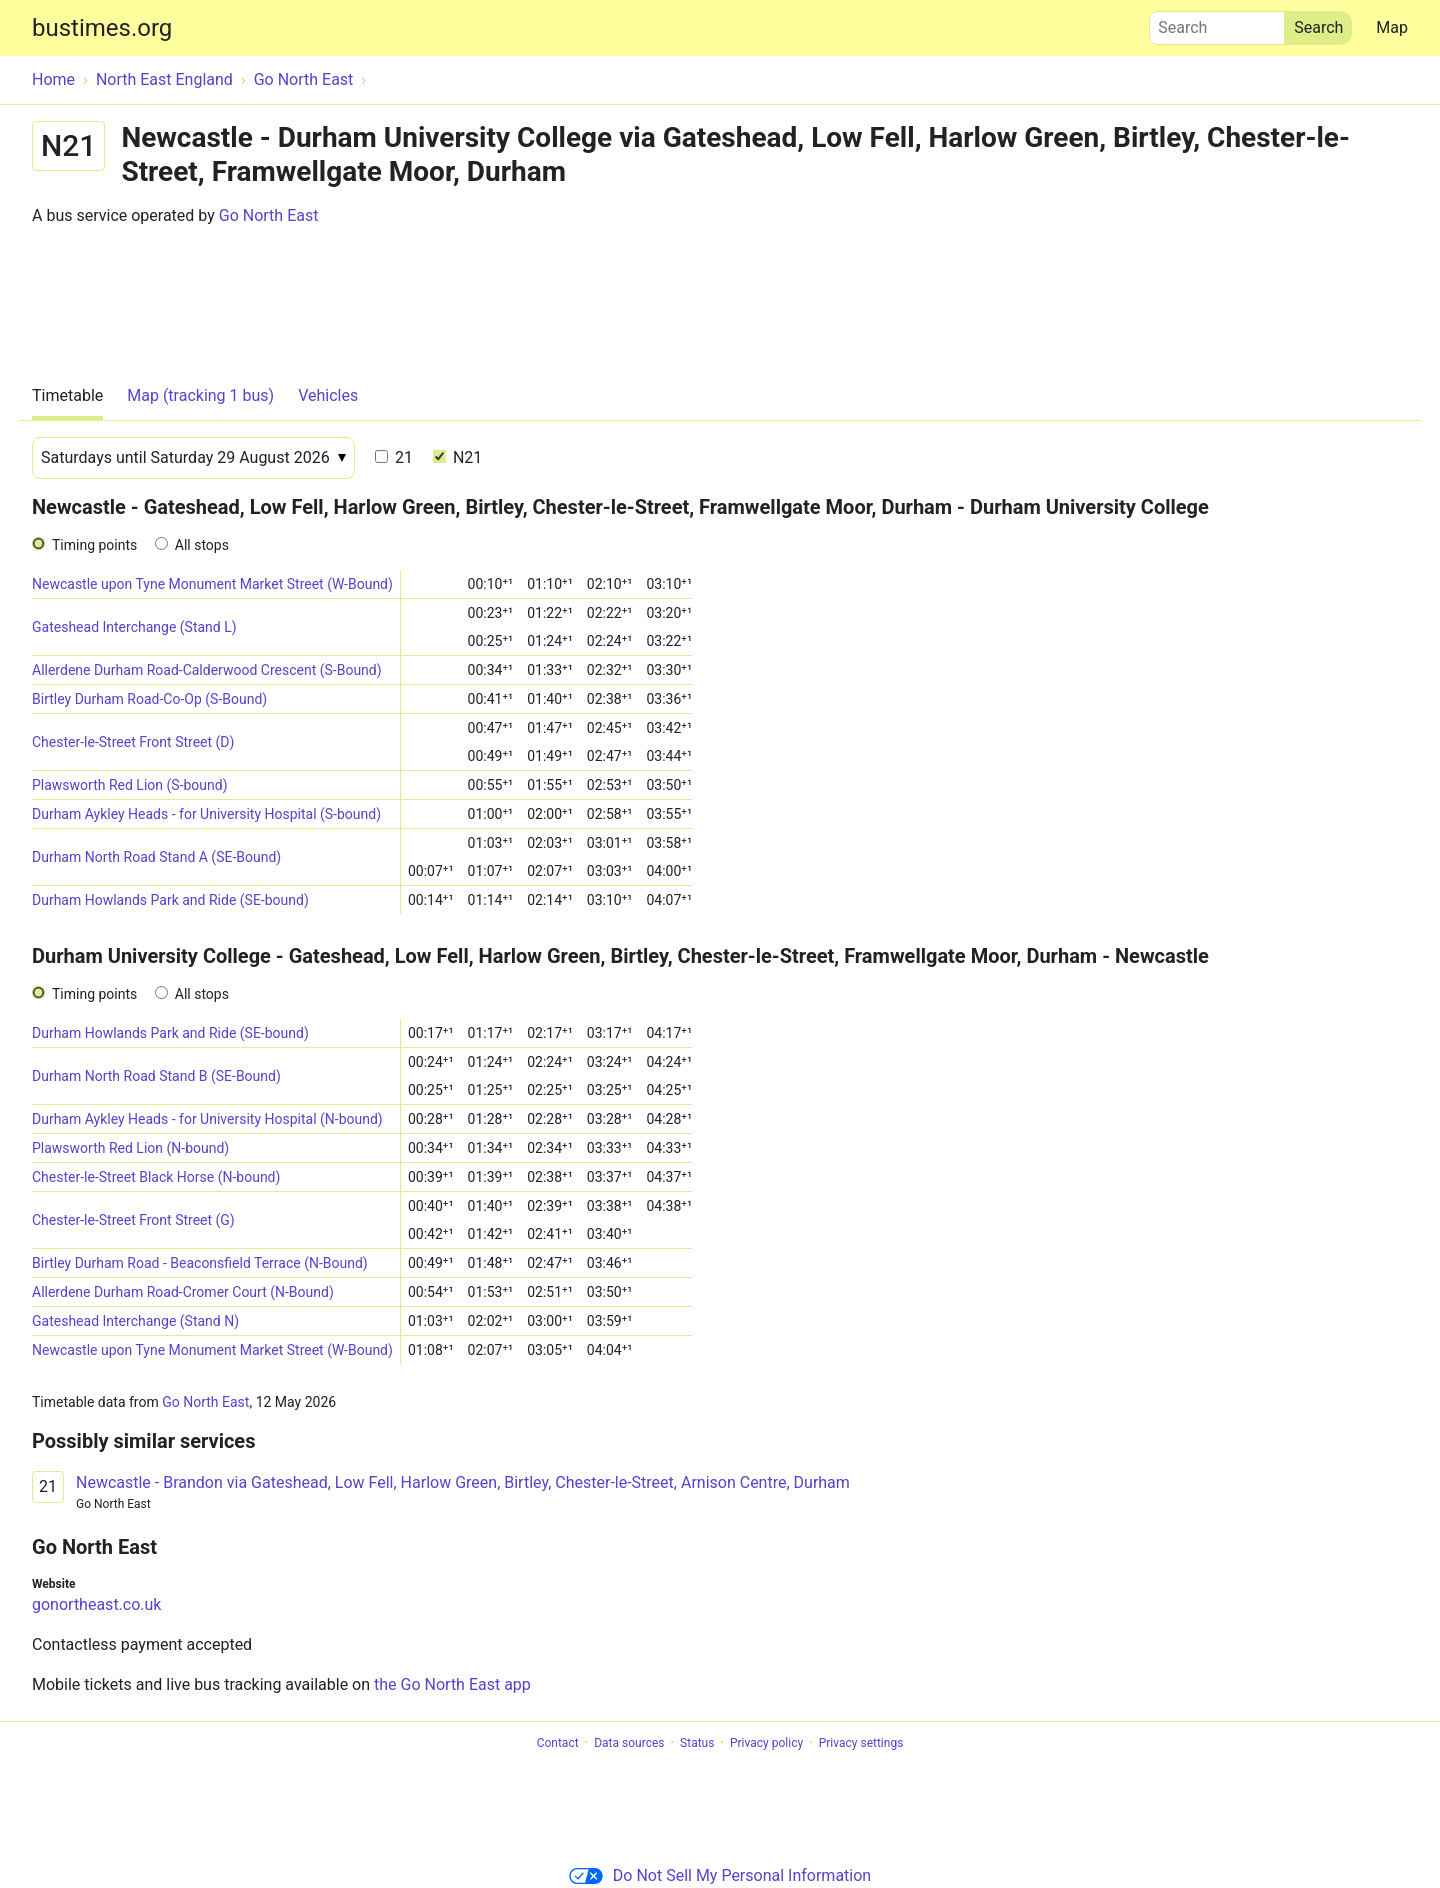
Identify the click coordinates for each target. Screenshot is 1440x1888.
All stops (202, 545)
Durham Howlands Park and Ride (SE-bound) (170, 900)
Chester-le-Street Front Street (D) (133, 742)
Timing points (94, 545)
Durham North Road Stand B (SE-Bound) (156, 1076)
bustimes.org (102, 28)
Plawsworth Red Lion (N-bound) (130, 1148)
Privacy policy (766, 1743)
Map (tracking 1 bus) (200, 395)
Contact (558, 1743)
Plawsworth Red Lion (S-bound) (130, 785)
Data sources (629, 1743)
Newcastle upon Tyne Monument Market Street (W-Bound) (212, 584)
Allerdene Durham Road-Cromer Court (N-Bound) (183, 1292)
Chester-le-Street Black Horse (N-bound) (156, 1177)
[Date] (193, 458)
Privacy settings (861, 1743)
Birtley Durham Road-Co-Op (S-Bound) (149, 699)
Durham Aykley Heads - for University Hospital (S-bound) (206, 814)
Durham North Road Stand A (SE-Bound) (156, 857)
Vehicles (328, 395)
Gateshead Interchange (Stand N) (135, 1321)
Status (697, 1743)
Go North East (269, 215)
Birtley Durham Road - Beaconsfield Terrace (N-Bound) (200, 1263)
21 (394, 457)
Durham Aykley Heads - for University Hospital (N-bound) (207, 1119)
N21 (457, 457)
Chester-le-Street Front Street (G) (133, 1220)
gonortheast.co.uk (96, 1604)
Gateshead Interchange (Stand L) (134, 627)
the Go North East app (452, 1684)
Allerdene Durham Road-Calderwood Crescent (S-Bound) (207, 670)
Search (1217, 23)
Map (1392, 27)
